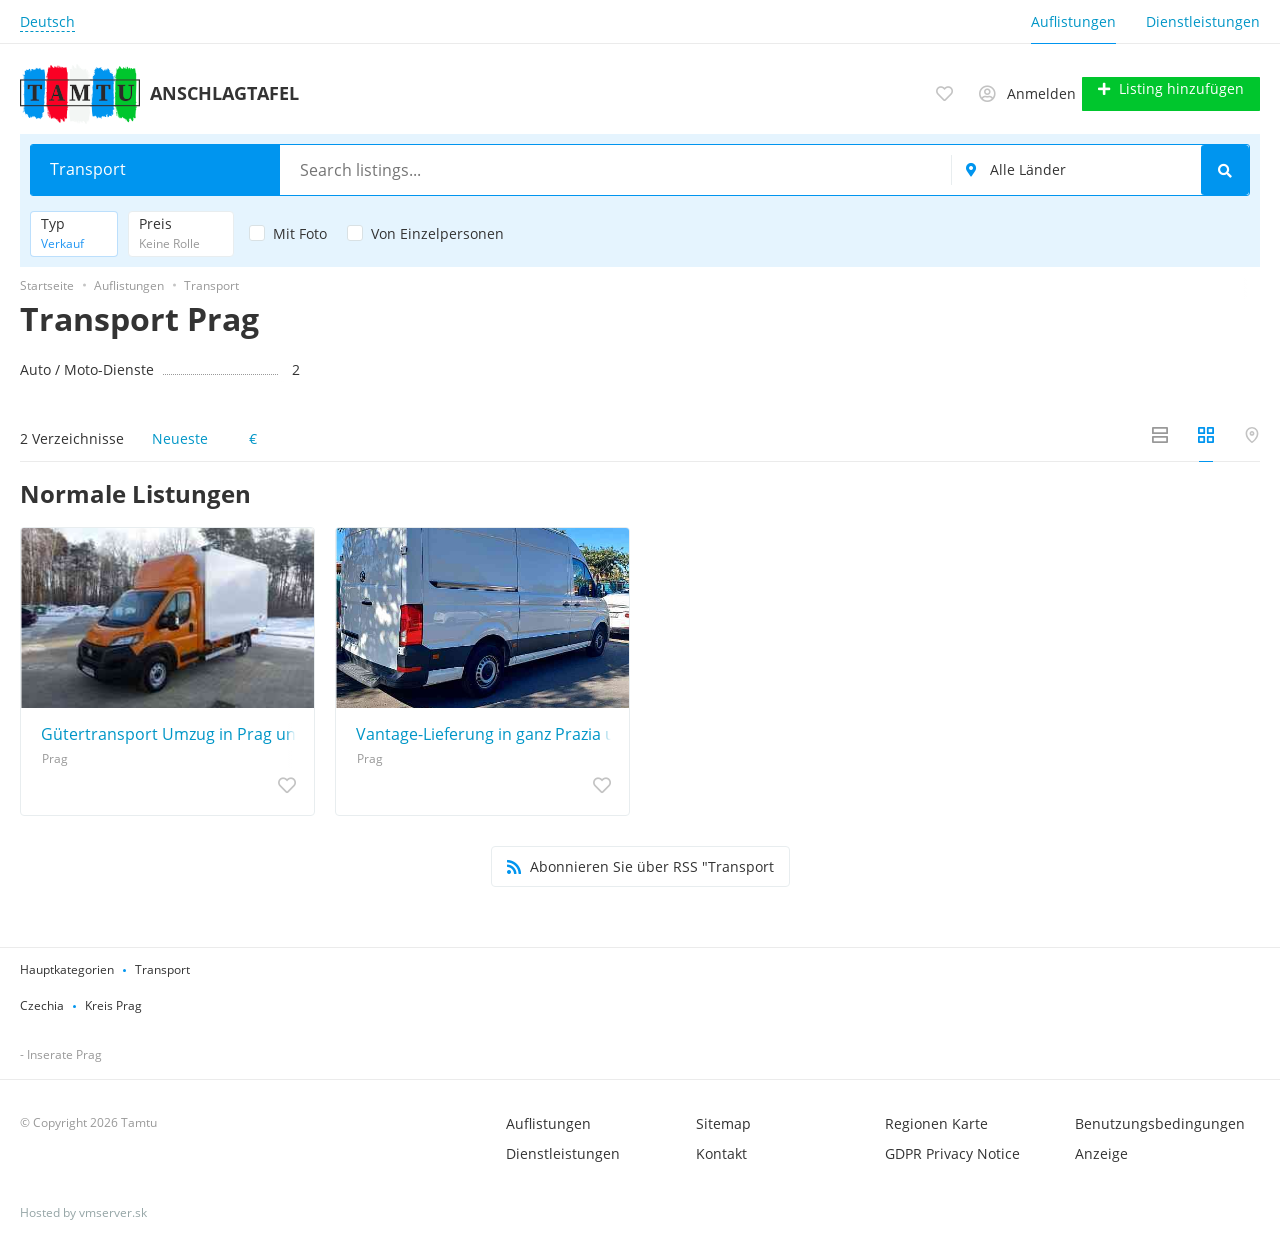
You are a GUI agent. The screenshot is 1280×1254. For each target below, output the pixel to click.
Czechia (42, 1003)
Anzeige (1101, 1151)
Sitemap (723, 1121)
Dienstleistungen (1203, 21)
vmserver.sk (113, 1210)
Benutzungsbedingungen (1160, 1121)
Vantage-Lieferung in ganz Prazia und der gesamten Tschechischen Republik (487, 732)
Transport (162, 967)
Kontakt (721, 1151)
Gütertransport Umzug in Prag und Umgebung (172, 732)
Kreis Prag (113, 1003)
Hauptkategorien (67, 967)
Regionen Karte (936, 1121)
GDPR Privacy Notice (952, 1151)
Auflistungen (1073, 21)
